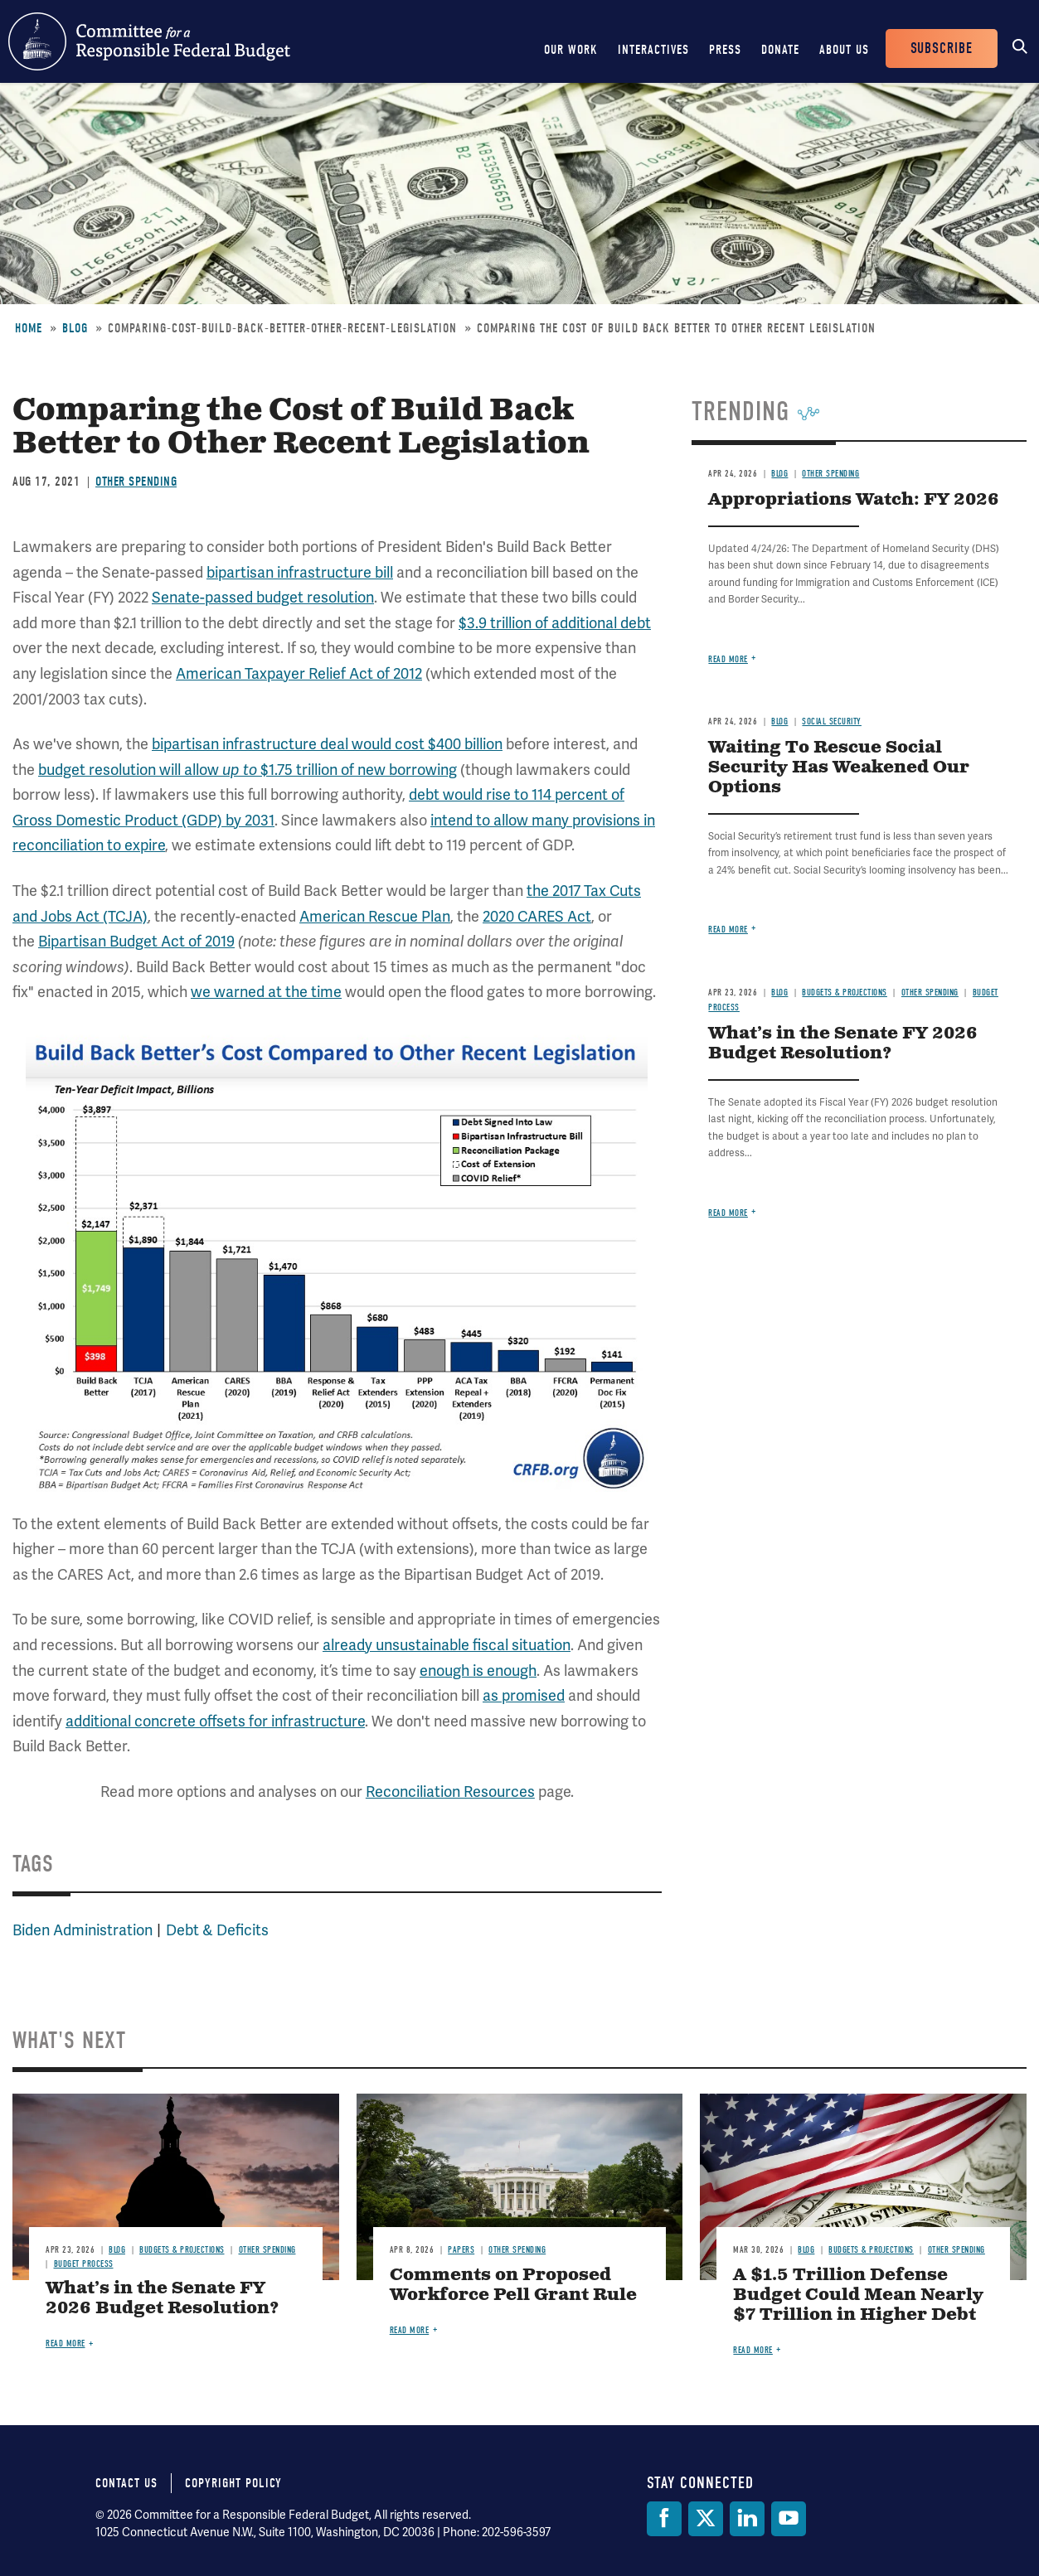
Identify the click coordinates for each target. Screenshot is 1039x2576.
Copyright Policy (233, 2483)
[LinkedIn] (747, 2518)
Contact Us (126, 2483)
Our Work (571, 49)
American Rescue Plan (374, 916)
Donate (780, 49)
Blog (75, 328)
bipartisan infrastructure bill (299, 572)
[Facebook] (664, 2518)
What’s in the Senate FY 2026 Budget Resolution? (843, 1044)
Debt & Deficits (217, 1929)
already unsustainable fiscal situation (446, 1644)
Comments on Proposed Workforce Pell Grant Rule (513, 2285)
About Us (844, 49)
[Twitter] (705, 2518)
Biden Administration (82, 1929)
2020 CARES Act (537, 916)
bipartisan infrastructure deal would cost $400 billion (327, 743)
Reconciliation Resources (450, 1791)
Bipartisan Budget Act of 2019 (136, 941)
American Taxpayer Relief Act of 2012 (299, 673)
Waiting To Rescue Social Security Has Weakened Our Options (838, 768)
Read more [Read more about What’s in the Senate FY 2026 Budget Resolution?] (728, 1213)
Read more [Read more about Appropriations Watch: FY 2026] (728, 659)
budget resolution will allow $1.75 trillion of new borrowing (247, 769)
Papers (461, 2249)
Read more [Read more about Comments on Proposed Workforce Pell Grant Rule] (410, 2330)
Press (725, 49)
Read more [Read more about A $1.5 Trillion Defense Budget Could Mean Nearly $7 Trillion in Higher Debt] (753, 2350)
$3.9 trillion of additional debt (555, 622)
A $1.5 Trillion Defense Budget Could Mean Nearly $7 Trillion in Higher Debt (858, 2295)
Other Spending (136, 481)
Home (28, 328)
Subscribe (941, 48)
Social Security (832, 721)
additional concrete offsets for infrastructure (215, 1721)
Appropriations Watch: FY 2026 (853, 500)
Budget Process (84, 2264)
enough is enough (478, 1670)
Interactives (653, 49)
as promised (524, 1695)
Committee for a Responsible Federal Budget (149, 41)
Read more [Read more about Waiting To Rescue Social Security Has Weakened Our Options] (728, 929)
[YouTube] (788, 2518)
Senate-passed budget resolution (263, 597)
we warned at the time (266, 991)
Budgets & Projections (844, 992)
